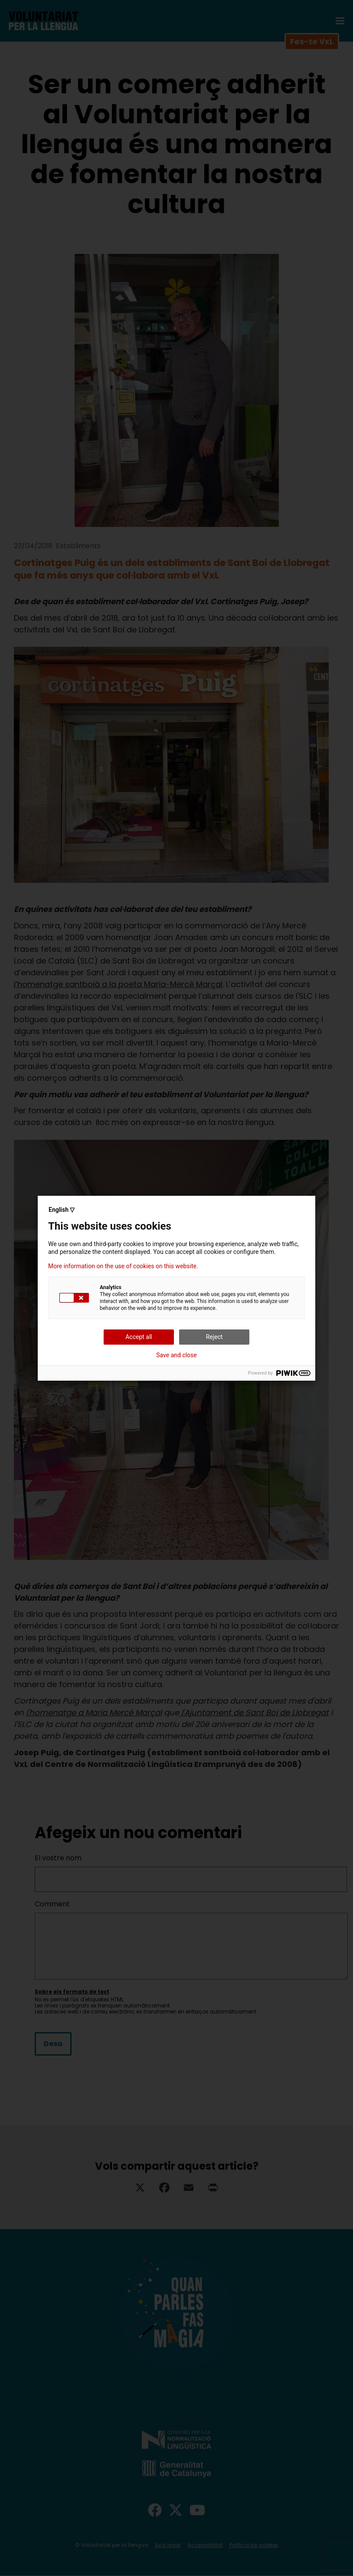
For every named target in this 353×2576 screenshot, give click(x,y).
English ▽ (62, 1209)
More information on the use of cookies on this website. (123, 1266)
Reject (214, 1336)
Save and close (176, 1355)
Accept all (138, 1336)
